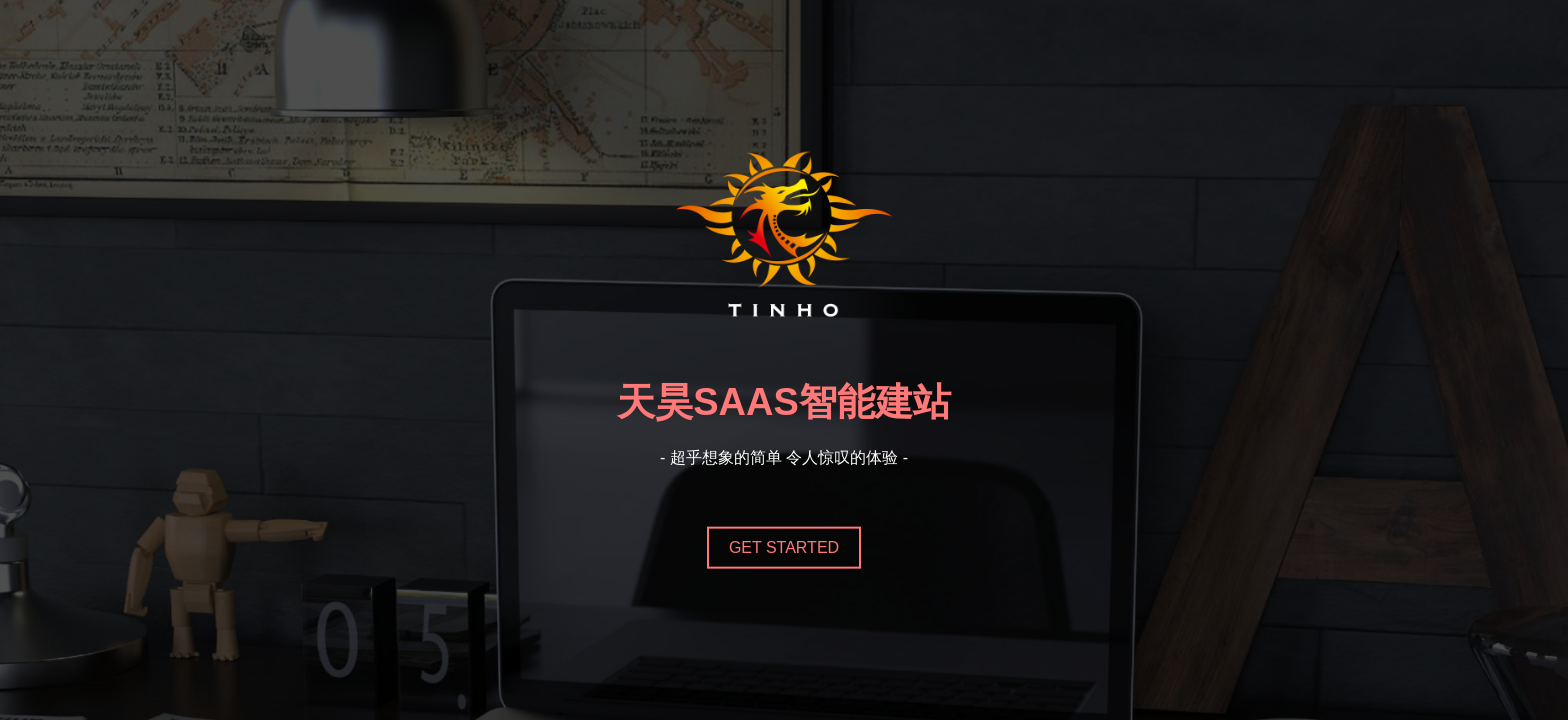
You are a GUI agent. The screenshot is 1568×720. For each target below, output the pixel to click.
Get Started (784, 546)
